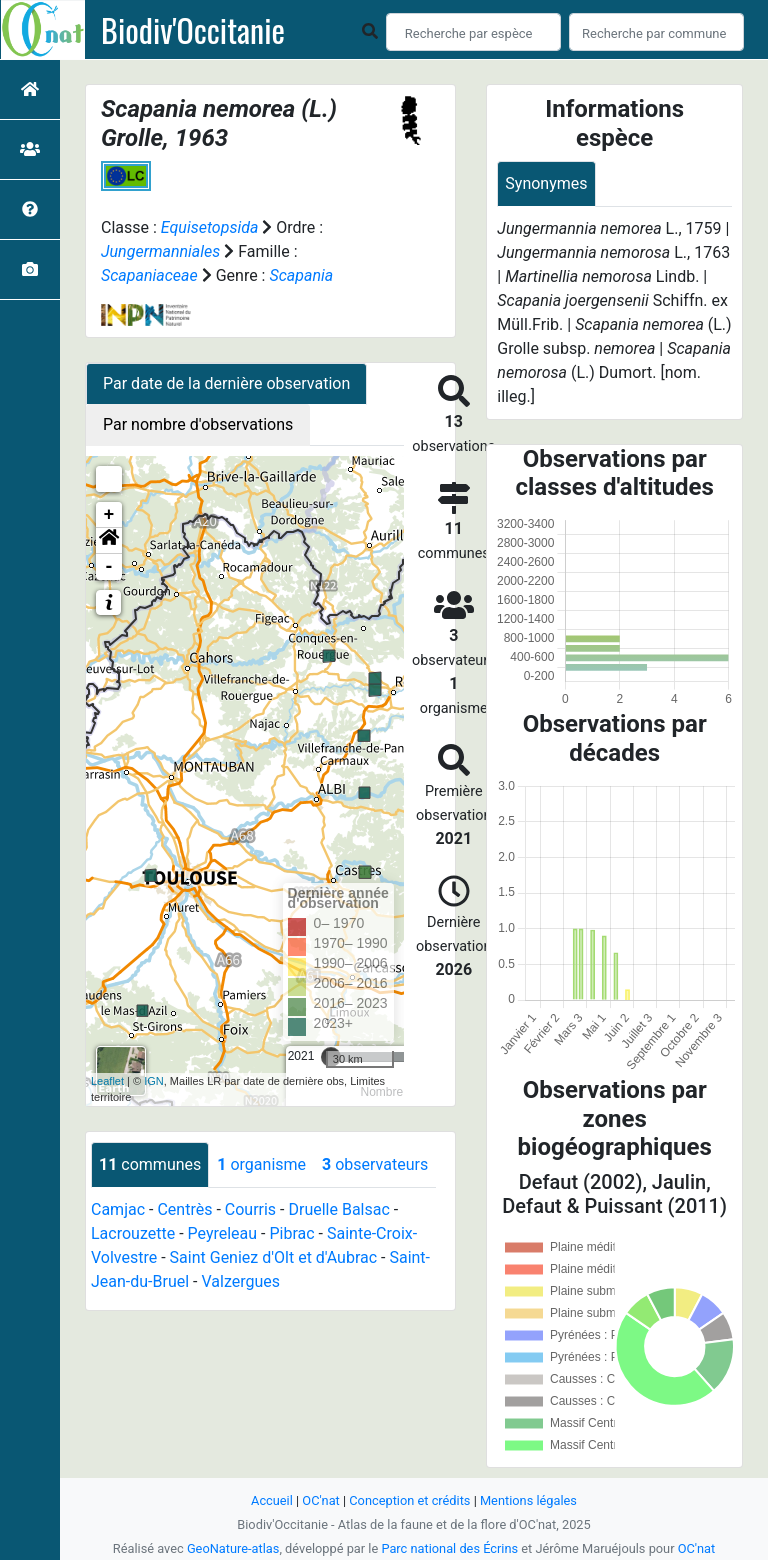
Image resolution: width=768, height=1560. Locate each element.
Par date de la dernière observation (226, 383)
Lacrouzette (133, 1233)
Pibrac (291, 1233)
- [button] (109, 567)
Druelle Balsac (338, 1209)
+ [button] (109, 515)
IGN (154, 1081)
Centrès (184, 1209)
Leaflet (107, 1081)
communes (150, 1164)
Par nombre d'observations (198, 424)
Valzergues (240, 1281)
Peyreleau (223, 1233)
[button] (109, 541)
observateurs (375, 1164)
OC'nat (320, 1500)
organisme (261, 1164)
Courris (250, 1209)
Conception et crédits (409, 1500)
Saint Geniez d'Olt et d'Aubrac (273, 1257)
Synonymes (546, 183)
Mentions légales (528, 1500)
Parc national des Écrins (449, 1548)
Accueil (272, 1500)
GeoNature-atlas (233, 1548)
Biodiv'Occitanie (193, 30)
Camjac (118, 1209)
